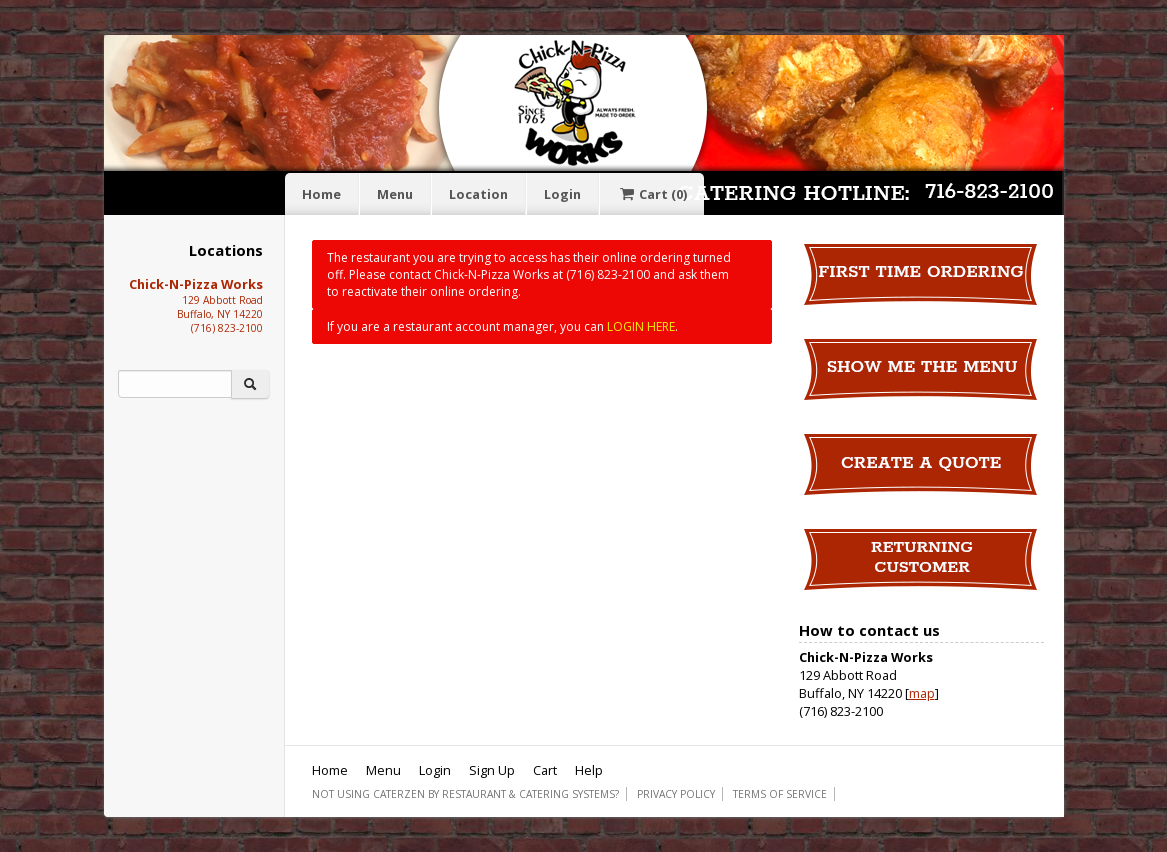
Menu (395, 194)
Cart (652, 194)
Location (478, 194)
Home (321, 194)
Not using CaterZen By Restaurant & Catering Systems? (465, 794)
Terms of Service (780, 794)
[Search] (175, 384)
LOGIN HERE (641, 326)
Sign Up (492, 770)
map (922, 693)
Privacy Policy (676, 794)
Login (562, 194)
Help (589, 770)
